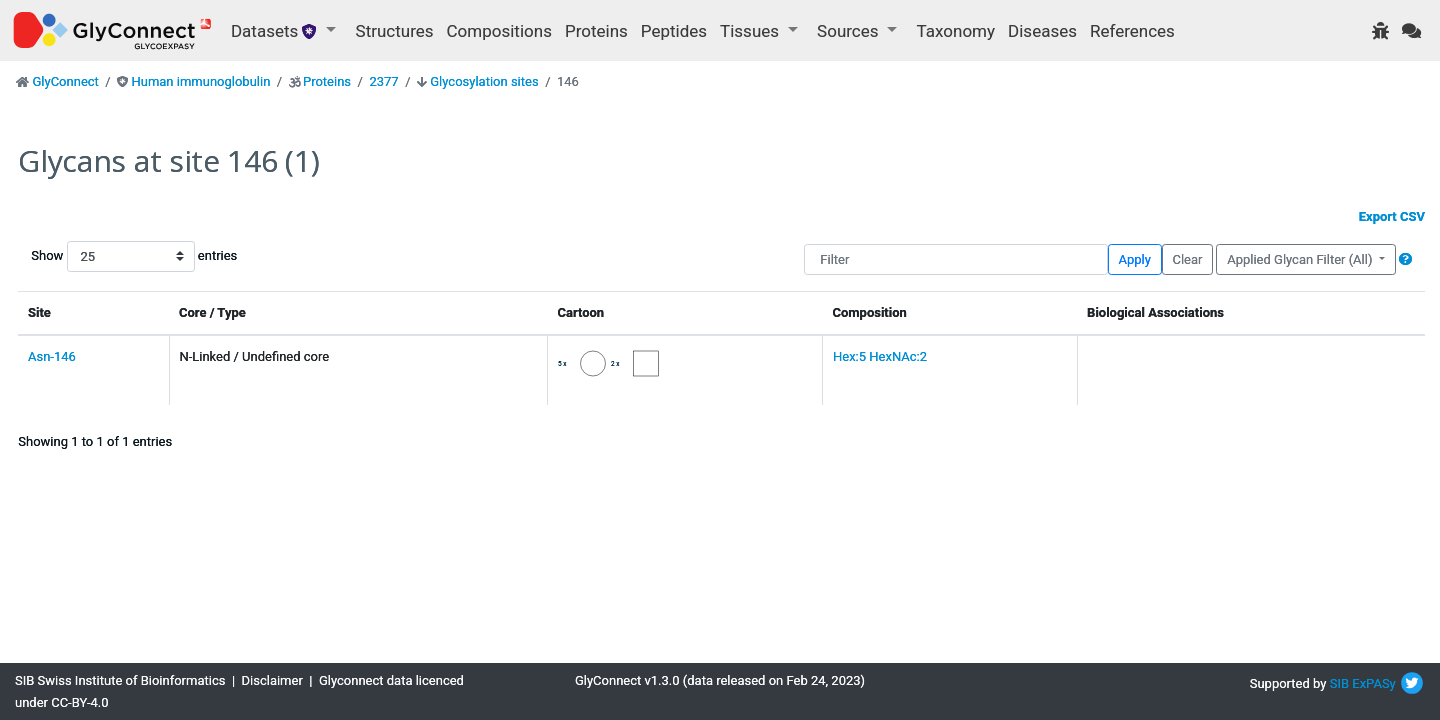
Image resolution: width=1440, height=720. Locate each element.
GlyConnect (65, 81)
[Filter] (955, 259)
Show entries (95, 256)
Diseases (1042, 31)
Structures (395, 31)
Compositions (499, 31)
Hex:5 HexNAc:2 (880, 356)
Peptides (674, 31)
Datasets (276, 31)
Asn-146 (52, 356)
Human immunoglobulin (200, 81)
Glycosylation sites (484, 81)
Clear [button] (1187, 259)
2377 (383, 81)
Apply (1135, 259)
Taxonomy (956, 31)
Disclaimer (272, 680)
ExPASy (1374, 683)
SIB (1339, 683)
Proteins (596, 31)
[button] (1405, 259)
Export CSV (1392, 216)
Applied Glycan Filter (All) (1301, 259)
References (1132, 31)
